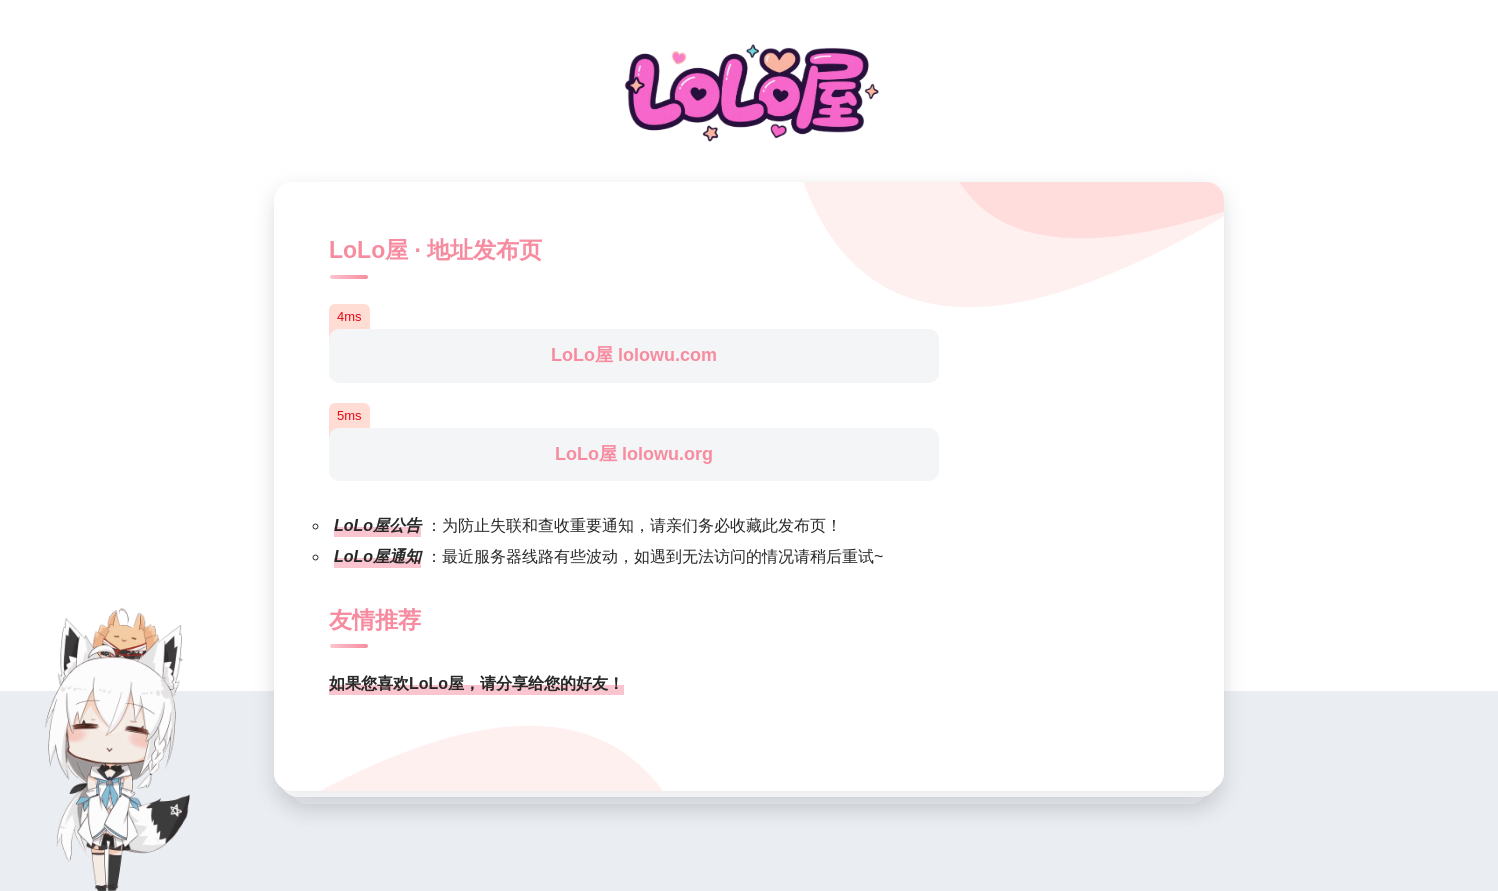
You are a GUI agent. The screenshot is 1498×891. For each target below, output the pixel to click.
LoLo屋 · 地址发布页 (435, 250)
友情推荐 (375, 620)
